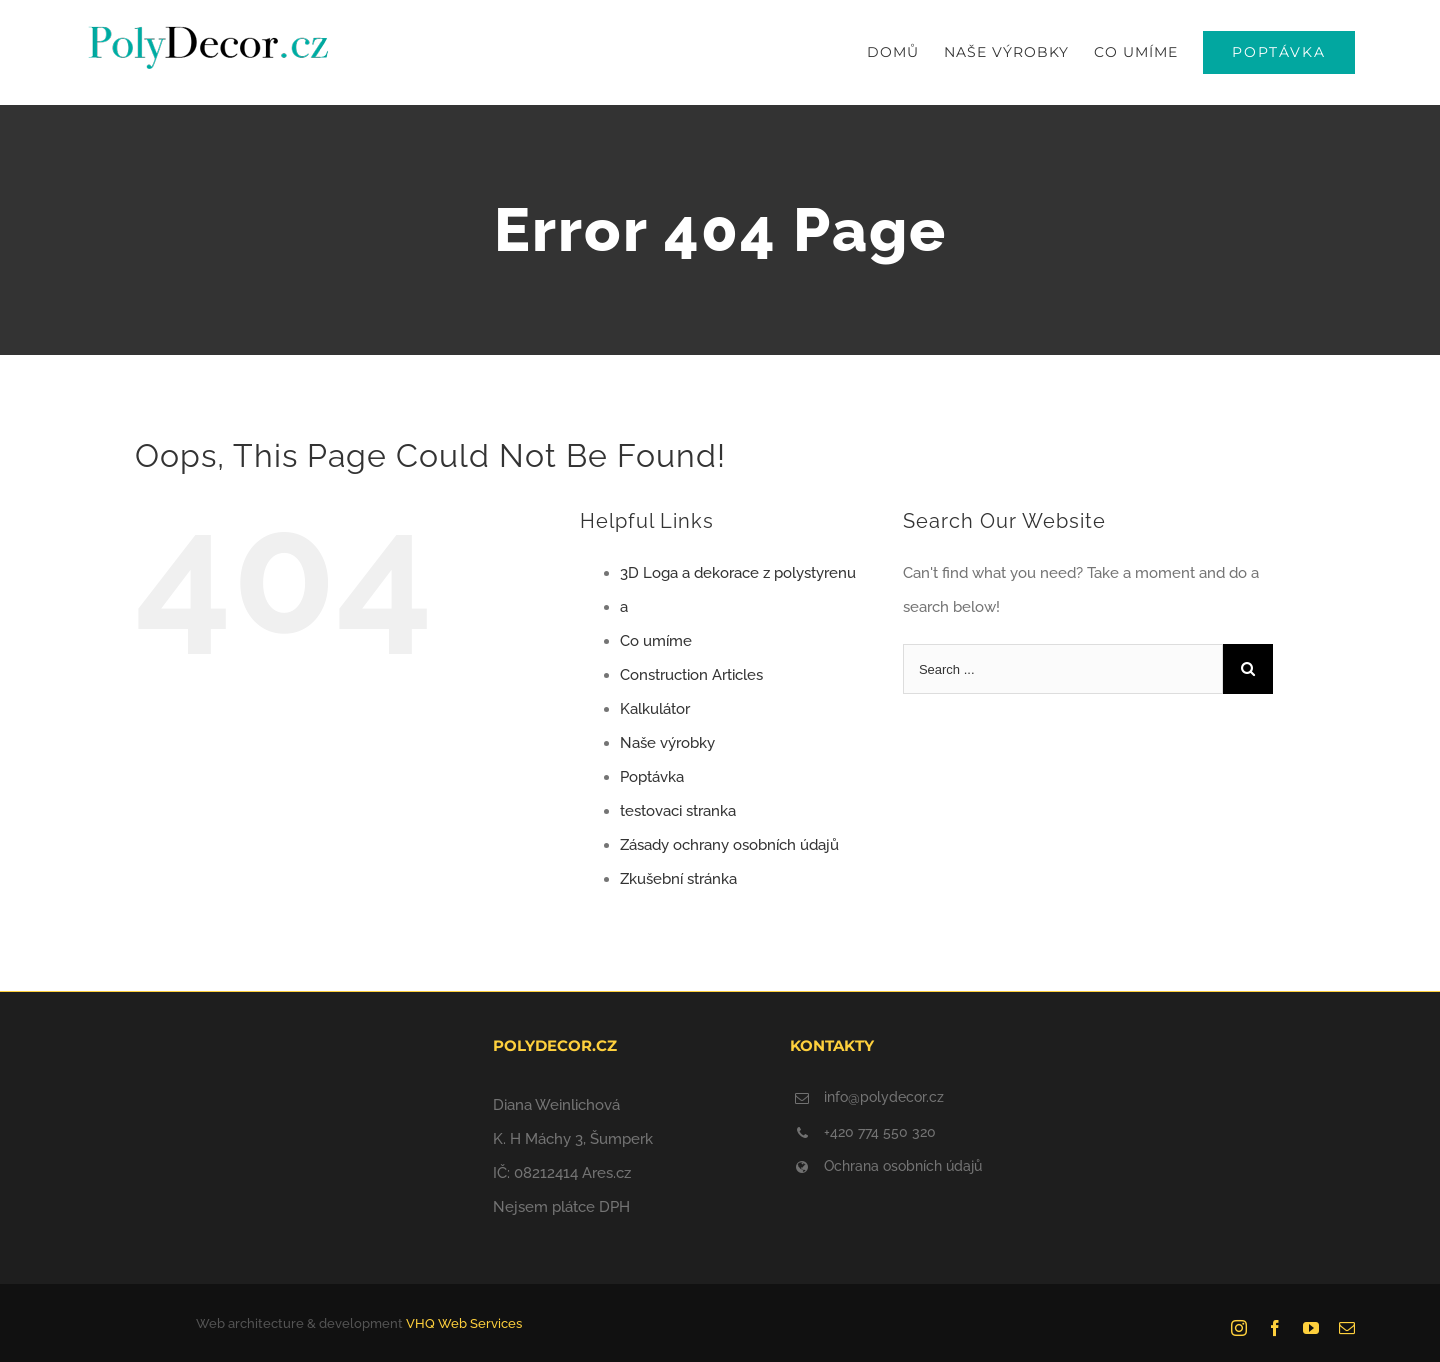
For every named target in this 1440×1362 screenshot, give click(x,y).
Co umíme (656, 641)
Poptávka (652, 777)
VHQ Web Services (464, 1323)
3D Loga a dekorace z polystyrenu (738, 573)
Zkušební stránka (678, 879)
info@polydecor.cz (884, 1097)
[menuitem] (905, 52)
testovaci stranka (678, 811)
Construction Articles (691, 675)
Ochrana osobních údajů (903, 1166)
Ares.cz (606, 1173)
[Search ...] (1063, 669)
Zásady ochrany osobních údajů (729, 845)
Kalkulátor (655, 709)
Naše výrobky (667, 743)
